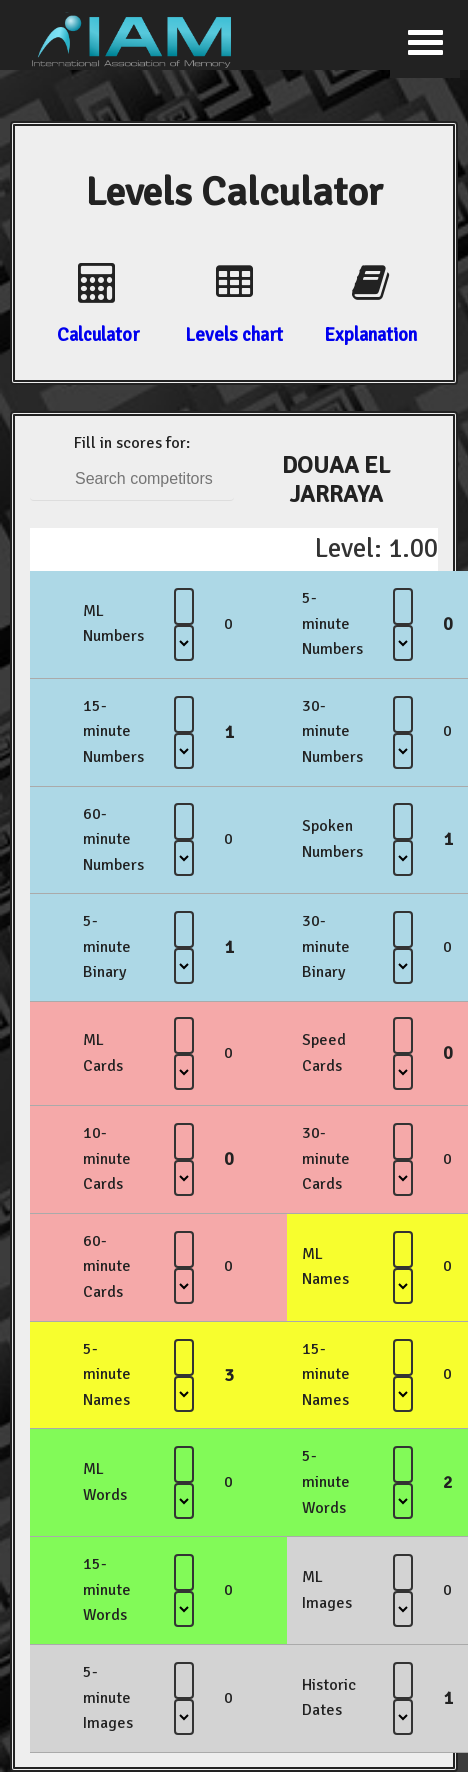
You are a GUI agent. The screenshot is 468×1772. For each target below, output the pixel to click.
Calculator (98, 334)
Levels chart (234, 334)
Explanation (370, 334)
